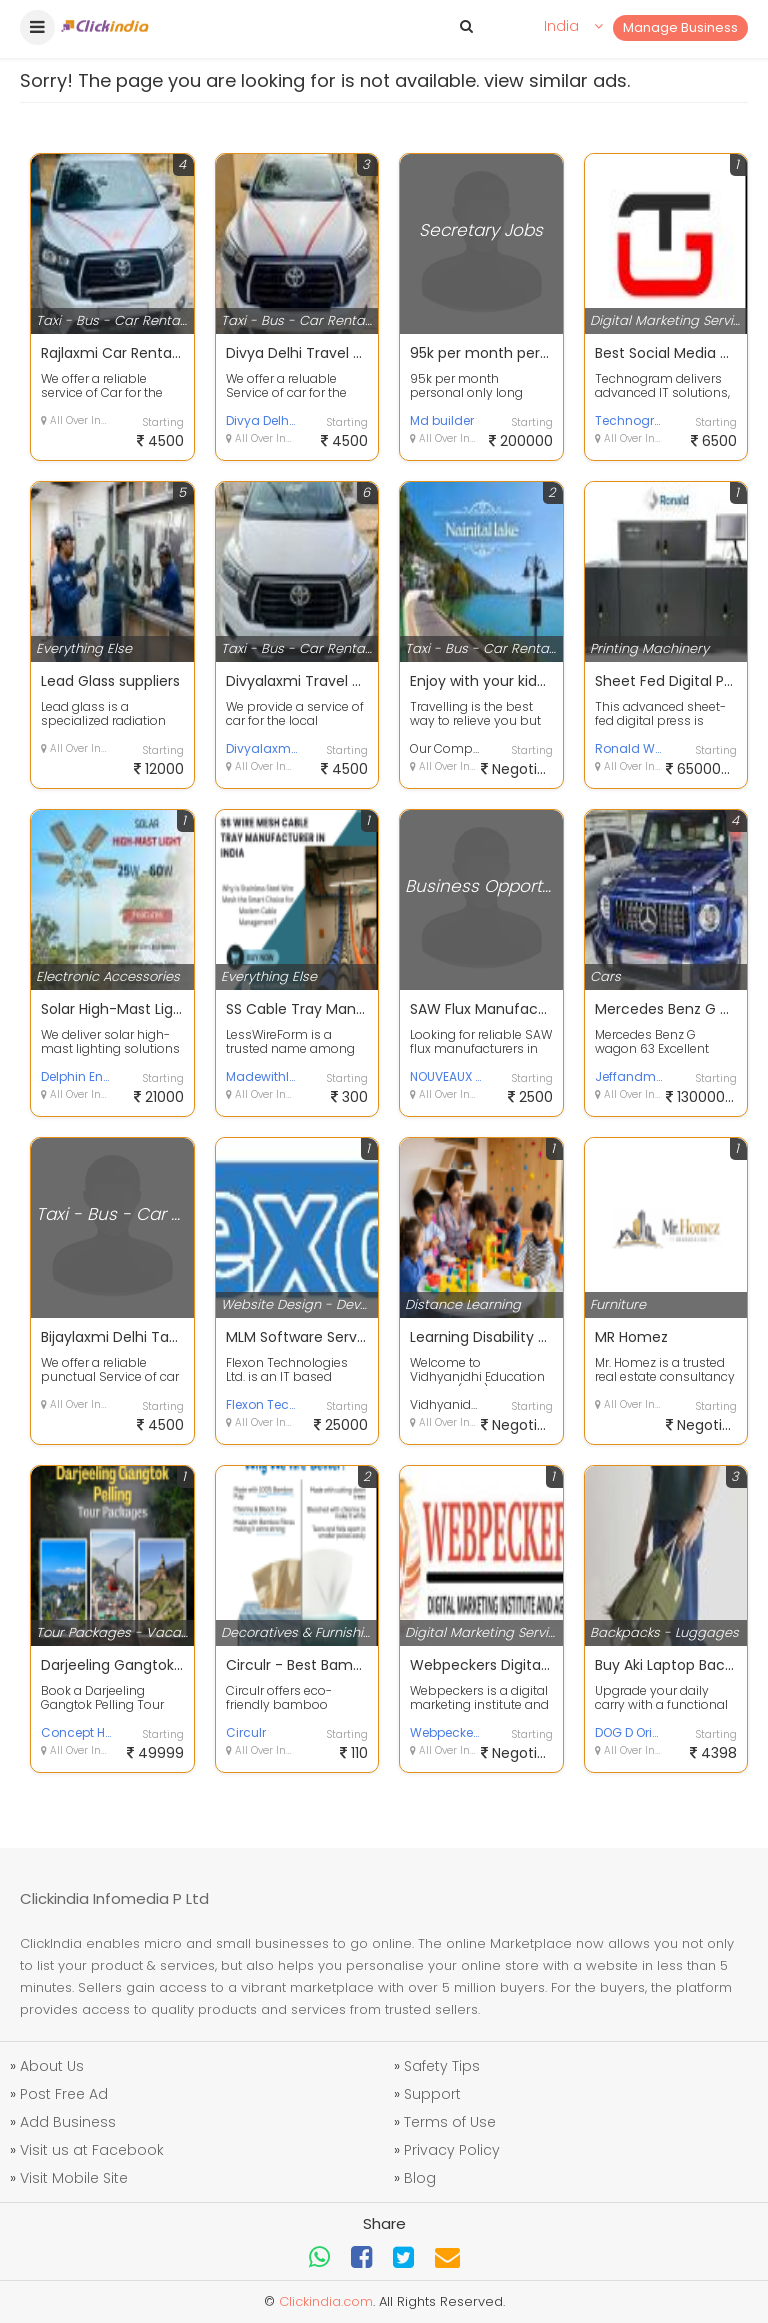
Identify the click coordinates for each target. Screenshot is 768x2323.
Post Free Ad (64, 2094)
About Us (52, 2066)
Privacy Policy (452, 2150)
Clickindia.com (326, 2301)
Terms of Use (450, 2122)
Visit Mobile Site (74, 2178)
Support (432, 2094)
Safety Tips (442, 2066)
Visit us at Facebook (92, 2150)
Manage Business (680, 27)
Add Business (68, 2122)
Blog (420, 2178)
